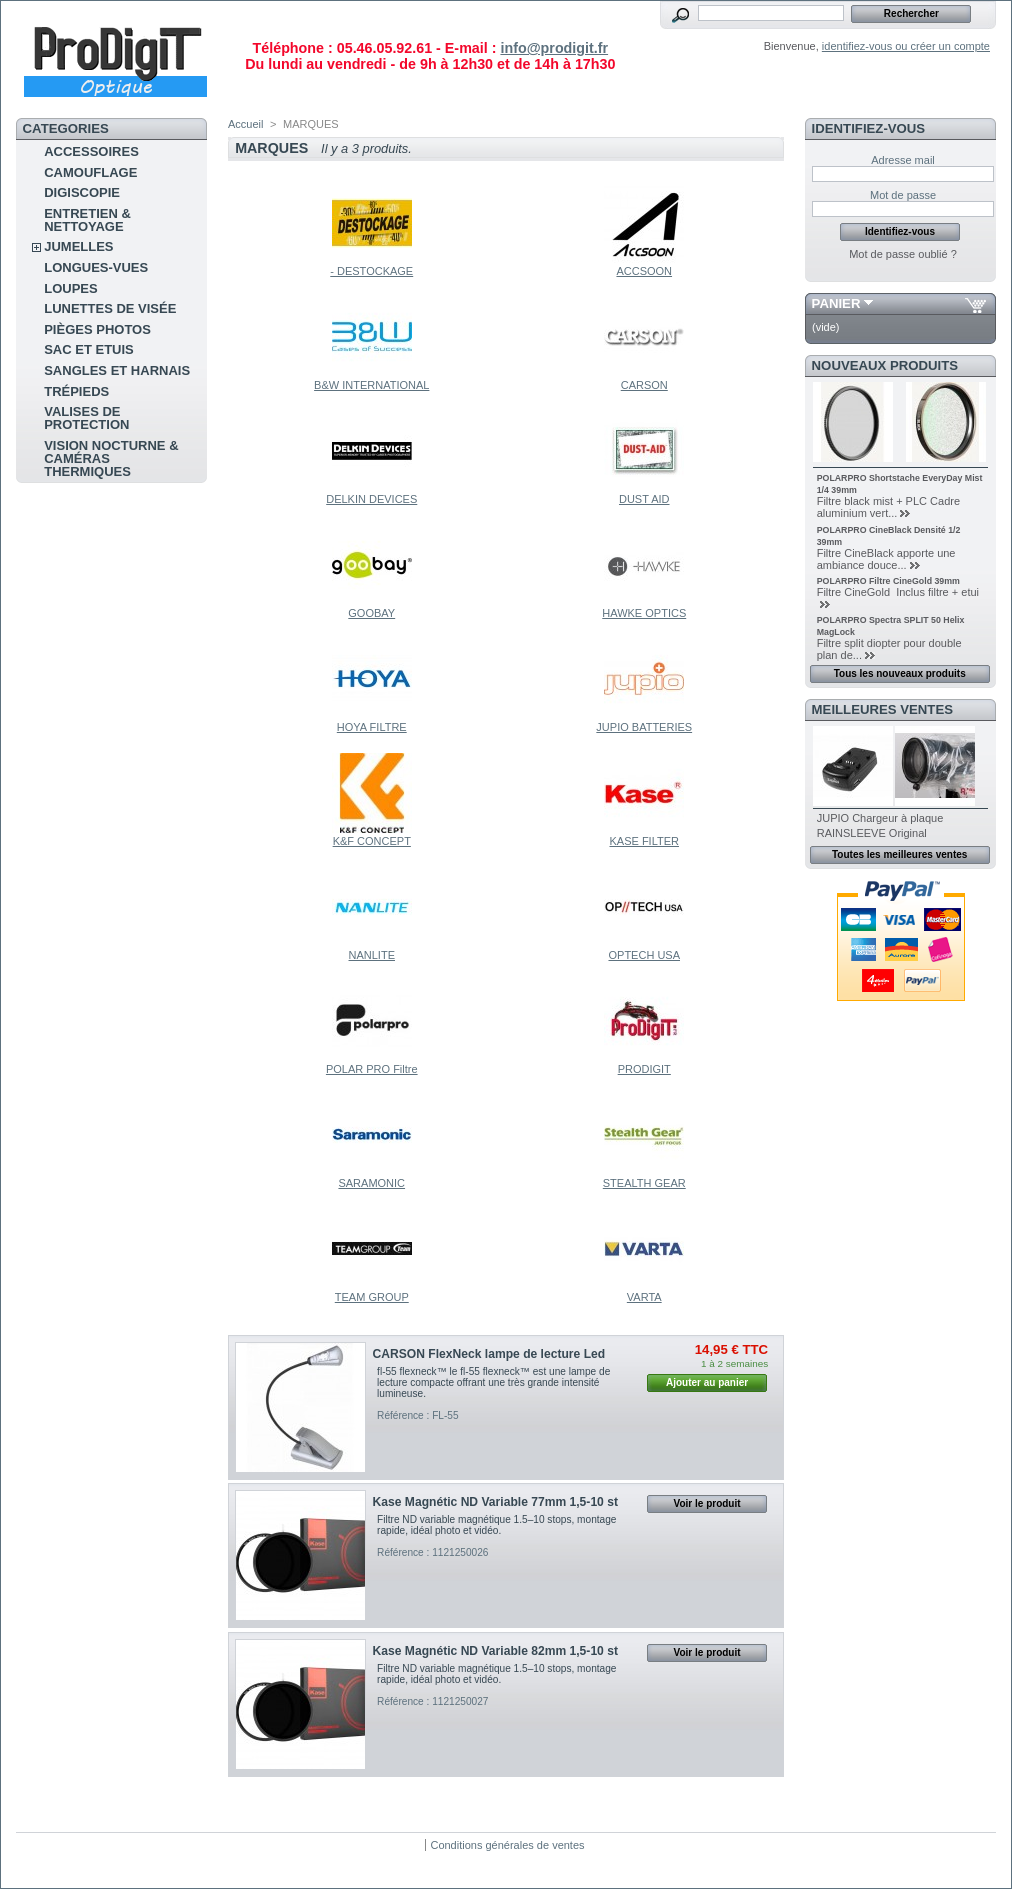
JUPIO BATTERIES (644, 727)
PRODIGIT (644, 1069)
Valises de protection (86, 418)
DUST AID (644, 499)
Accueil (245, 124)
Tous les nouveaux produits (900, 673)
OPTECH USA (644, 955)
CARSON (644, 385)
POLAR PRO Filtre (372, 1069)
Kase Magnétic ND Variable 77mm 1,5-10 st (495, 1502)
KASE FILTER (644, 841)
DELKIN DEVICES (371, 499)
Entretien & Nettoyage (87, 220)
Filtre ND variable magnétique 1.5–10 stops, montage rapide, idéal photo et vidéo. (496, 1525)
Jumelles (78, 246)
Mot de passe (903, 195)
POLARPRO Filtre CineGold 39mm (888, 581)
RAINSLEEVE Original (872, 833)
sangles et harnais (117, 370)
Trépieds (76, 391)
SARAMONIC (371, 1183)
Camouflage (90, 172)
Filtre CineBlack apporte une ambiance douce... (886, 559)
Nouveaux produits (885, 365)
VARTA (644, 1297)
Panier (836, 303)
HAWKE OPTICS (644, 613)
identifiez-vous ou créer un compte (906, 46)
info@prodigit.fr (554, 48)
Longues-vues (96, 267)
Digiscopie (82, 192)
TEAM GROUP (372, 1297)
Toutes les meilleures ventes (899, 854)
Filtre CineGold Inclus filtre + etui (898, 592)
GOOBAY (371, 613)
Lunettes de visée (110, 308)
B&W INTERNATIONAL (371, 385)
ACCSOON (644, 271)
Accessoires (91, 151)
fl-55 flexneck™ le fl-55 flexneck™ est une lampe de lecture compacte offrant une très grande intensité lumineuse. (493, 1382)
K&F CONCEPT (372, 841)
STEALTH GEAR (644, 1183)
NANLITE (372, 955)
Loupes (70, 288)
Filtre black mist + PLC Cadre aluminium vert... (888, 507)
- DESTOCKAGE (371, 271)
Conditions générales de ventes (507, 1845)
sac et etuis (89, 349)
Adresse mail (903, 160)
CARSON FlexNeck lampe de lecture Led (489, 1354)
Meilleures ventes (882, 709)
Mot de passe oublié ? (903, 254)
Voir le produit (707, 1503)
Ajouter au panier (707, 1382)
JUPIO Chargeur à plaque (880, 818)
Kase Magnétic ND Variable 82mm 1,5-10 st (495, 1651)
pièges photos (97, 329)
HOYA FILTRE (372, 727)
